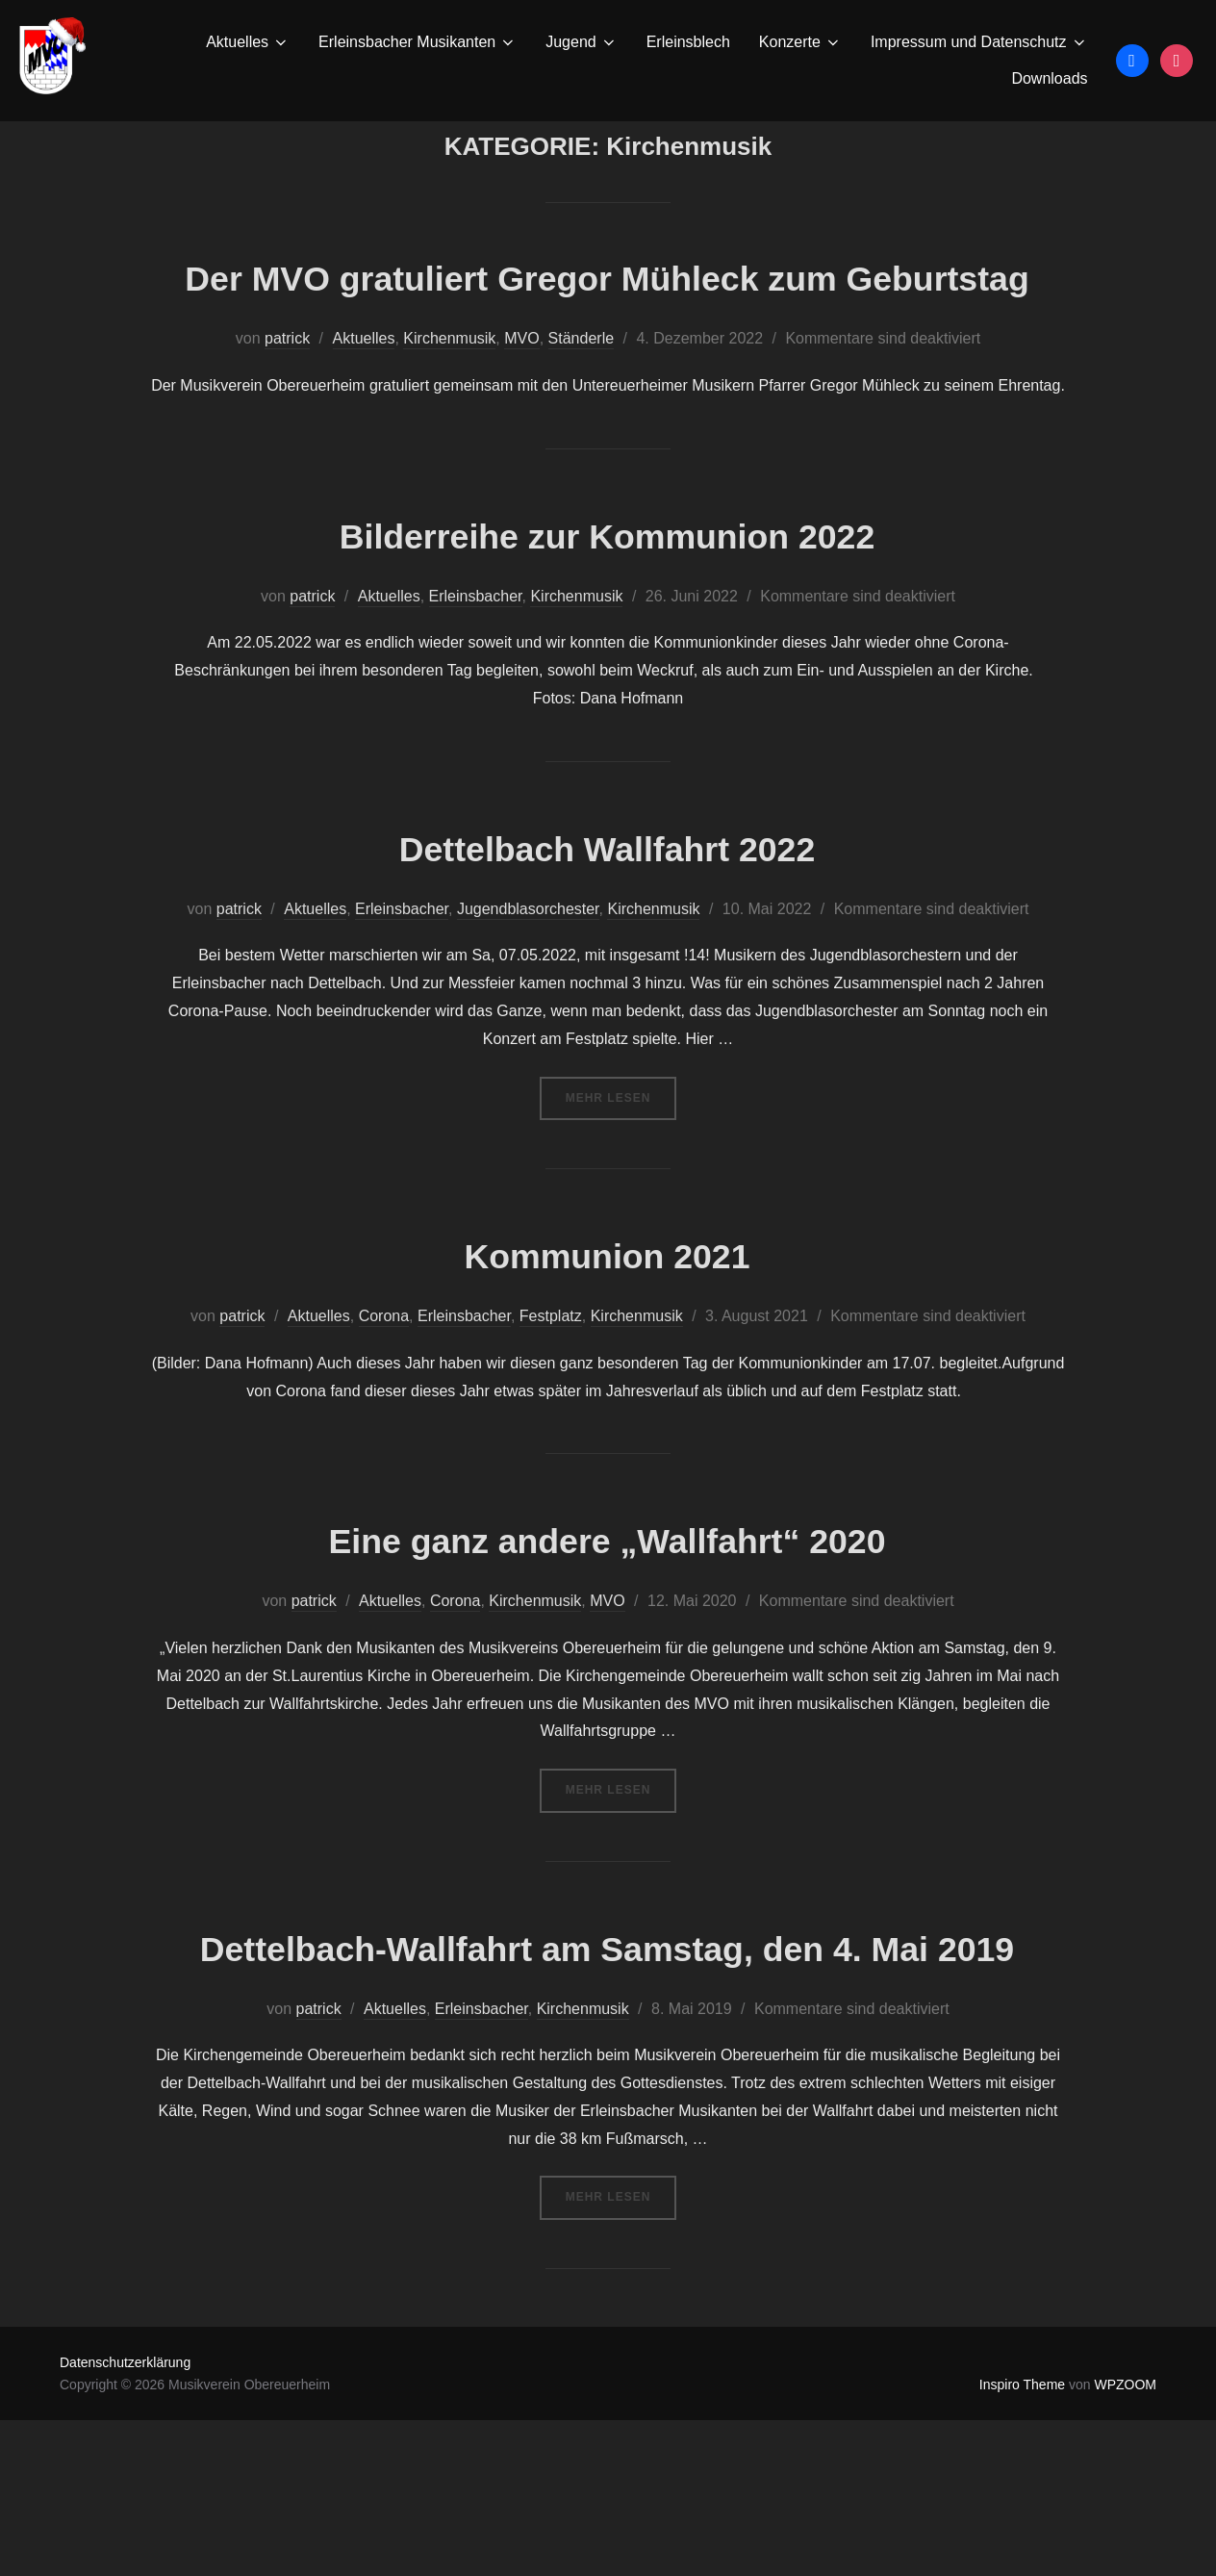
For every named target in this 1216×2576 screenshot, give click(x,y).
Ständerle (581, 437)
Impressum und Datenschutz (979, 42)
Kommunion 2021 (607, 1353)
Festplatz (550, 1415)
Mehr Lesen (621, 1194)
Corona (384, 1415)
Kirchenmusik (449, 437)
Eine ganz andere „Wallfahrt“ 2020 (607, 1638)
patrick (287, 437)
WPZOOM (1125, 2539)
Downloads (1049, 78)
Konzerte (800, 42)
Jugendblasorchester (528, 1007)
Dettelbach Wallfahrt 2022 (607, 945)
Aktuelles (248, 42)
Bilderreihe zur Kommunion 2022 (607, 632)
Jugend (581, 42)
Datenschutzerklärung (125, 2518)
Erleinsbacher (475, 694)
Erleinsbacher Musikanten (417, 42)
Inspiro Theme (1022, 2539)
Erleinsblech (688, 42)
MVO (521, 437)
